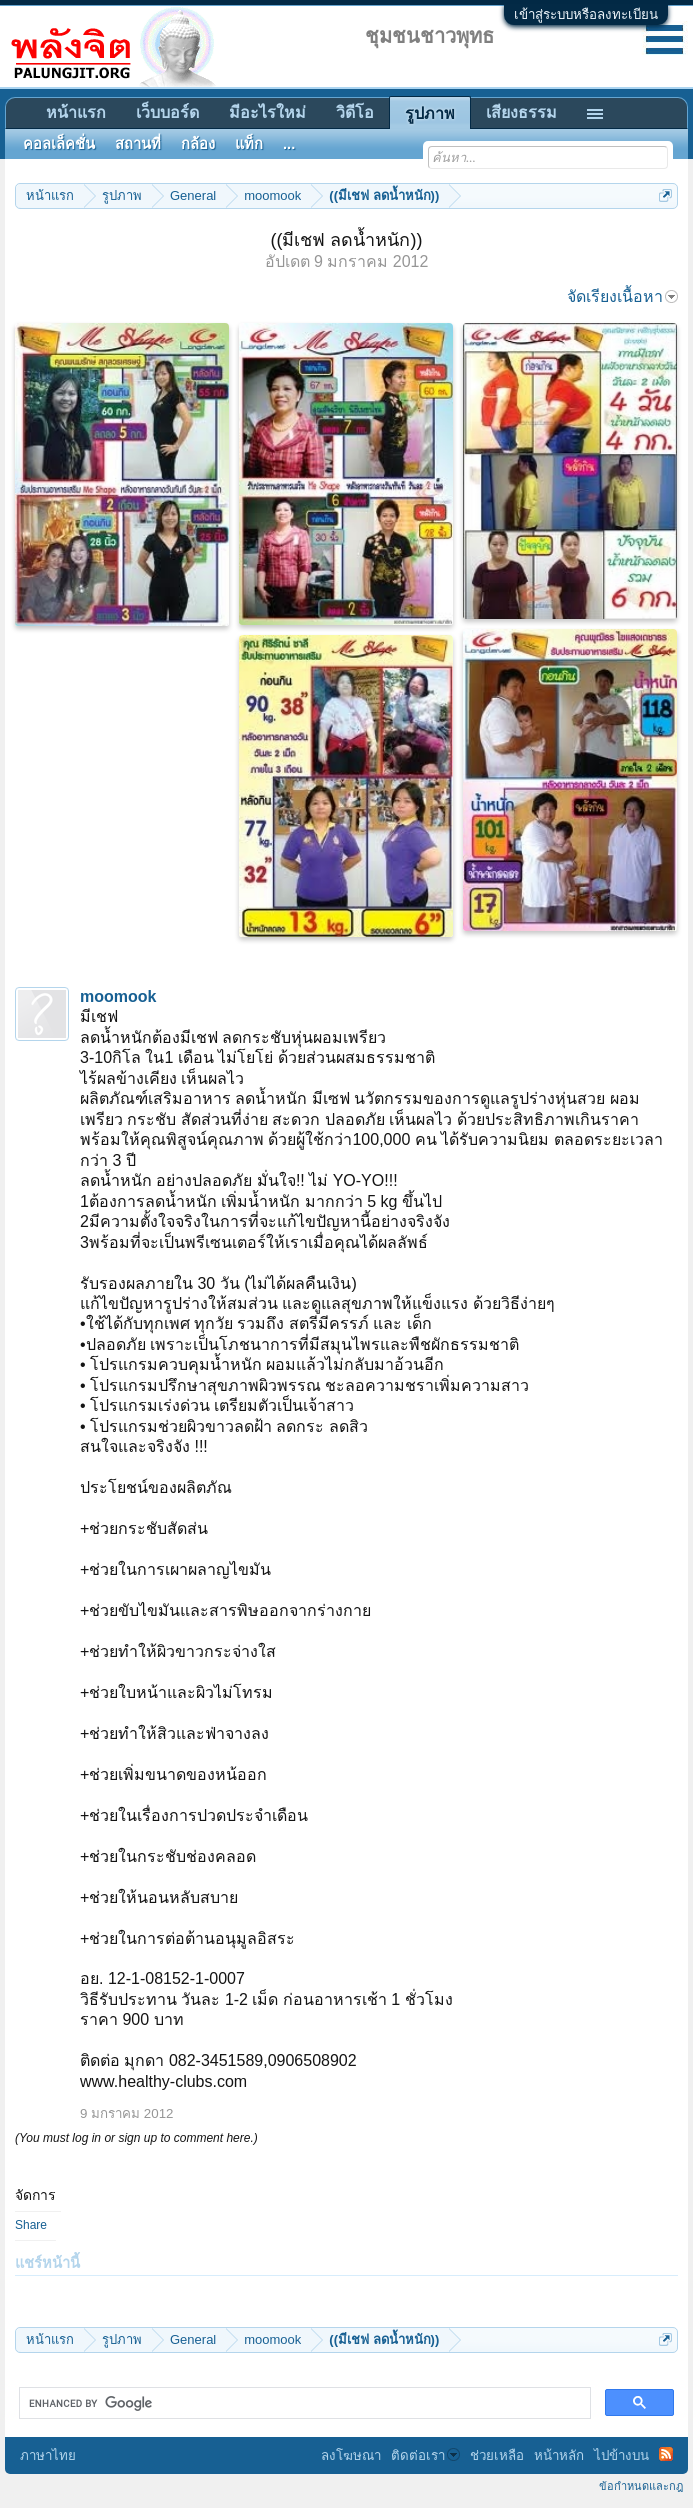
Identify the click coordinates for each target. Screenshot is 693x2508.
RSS (666, 2454)
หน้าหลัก (559, 2455)
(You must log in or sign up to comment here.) (136, 2138)
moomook (118, 996)
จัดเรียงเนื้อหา (622, 296)
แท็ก (249, 144)
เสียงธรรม (521, 112)
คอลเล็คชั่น (59, 144)
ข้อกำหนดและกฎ (641, 2486)
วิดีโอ (355, 112)
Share (31, 2225)
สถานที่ (138, 144)
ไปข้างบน (621, 2455)
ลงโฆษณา (351, 2455)
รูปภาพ (430, 113)
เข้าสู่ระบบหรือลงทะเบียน (586, 14)
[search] (303, 2403)
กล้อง (198, 144)
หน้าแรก (76, 112)
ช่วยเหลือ (497, 2455)
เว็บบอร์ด (167, 112)
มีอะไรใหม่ (267, 112)
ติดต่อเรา (425, 2455)
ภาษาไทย (48, 2455)
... (289, 144)
